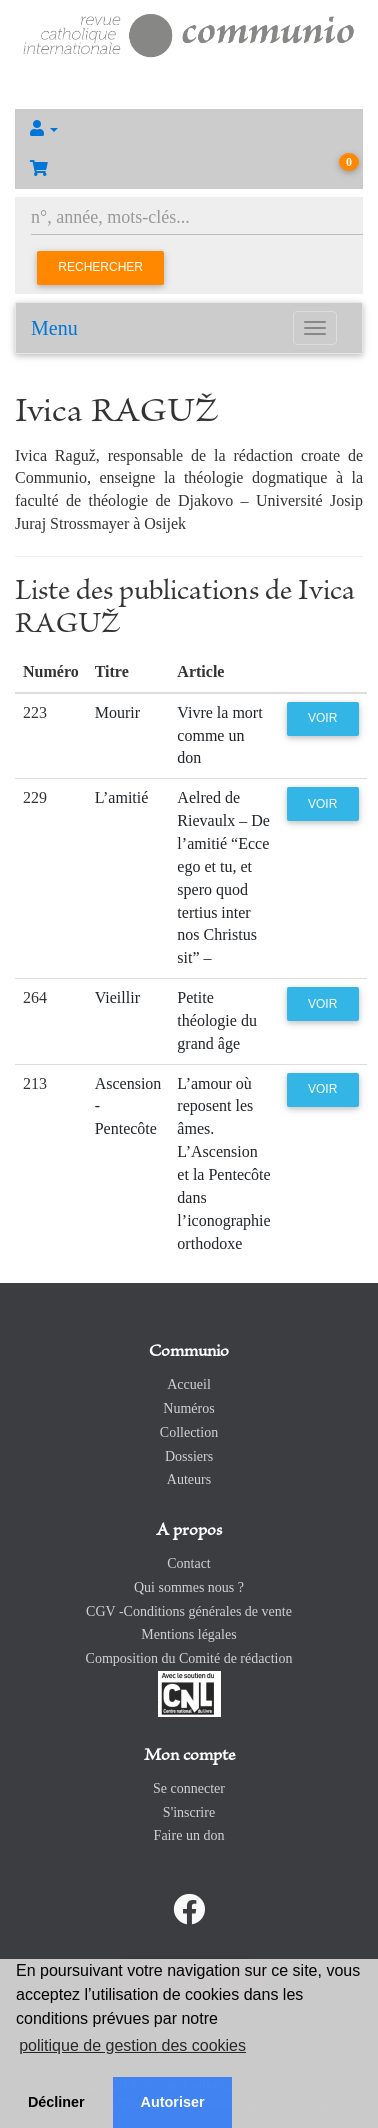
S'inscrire (189, 1812)
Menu (54, 328)
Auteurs (189, 1479)
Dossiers (189, 1456)
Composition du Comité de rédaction (189, 1658)
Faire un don (189, 1835)
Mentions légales (188, 1634)
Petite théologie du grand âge (217, 1020)
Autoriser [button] (173, 2102)
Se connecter (189, 1788)
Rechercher (100, 267)
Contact (189, 1563)
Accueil (189, 1384)
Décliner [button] (56, 2102)
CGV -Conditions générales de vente (189, 1611)
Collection (189, 1432)
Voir (322, 718)
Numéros (188, 1408)
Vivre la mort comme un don (219, 735)
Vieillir (117, 997)
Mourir (117, 712)
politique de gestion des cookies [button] (132, 2045)
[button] (189, 129)
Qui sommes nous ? (189, 1587)
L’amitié (122, 797)
